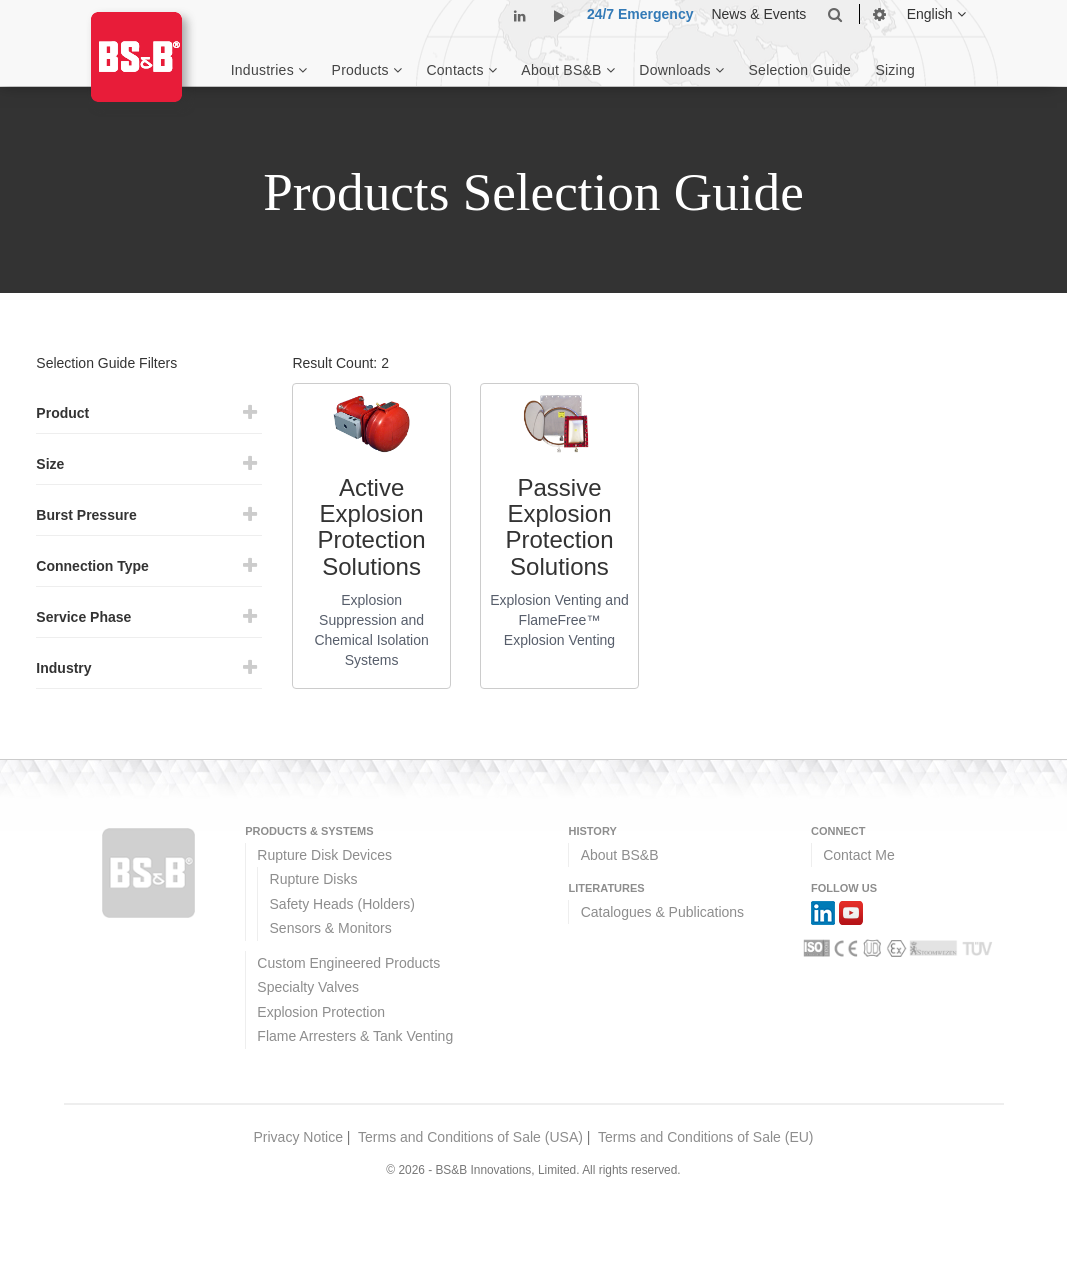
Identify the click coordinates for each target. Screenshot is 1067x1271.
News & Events (758, 14)
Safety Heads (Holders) (343, 904)
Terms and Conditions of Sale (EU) (706, 1137)
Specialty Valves (308, 987)
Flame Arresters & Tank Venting (355, 1036)
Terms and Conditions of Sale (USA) (470, 1137)
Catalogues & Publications (662, 912)
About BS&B (620, 855)
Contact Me (859, 855)
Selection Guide (800, 70)
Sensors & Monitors (331, 928)
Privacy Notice (297, 1137)
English (936, 14)
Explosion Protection (321, 1012)
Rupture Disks (314, 879)
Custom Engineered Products (348, 963)
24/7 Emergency (640, 14)
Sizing (895, 70)
